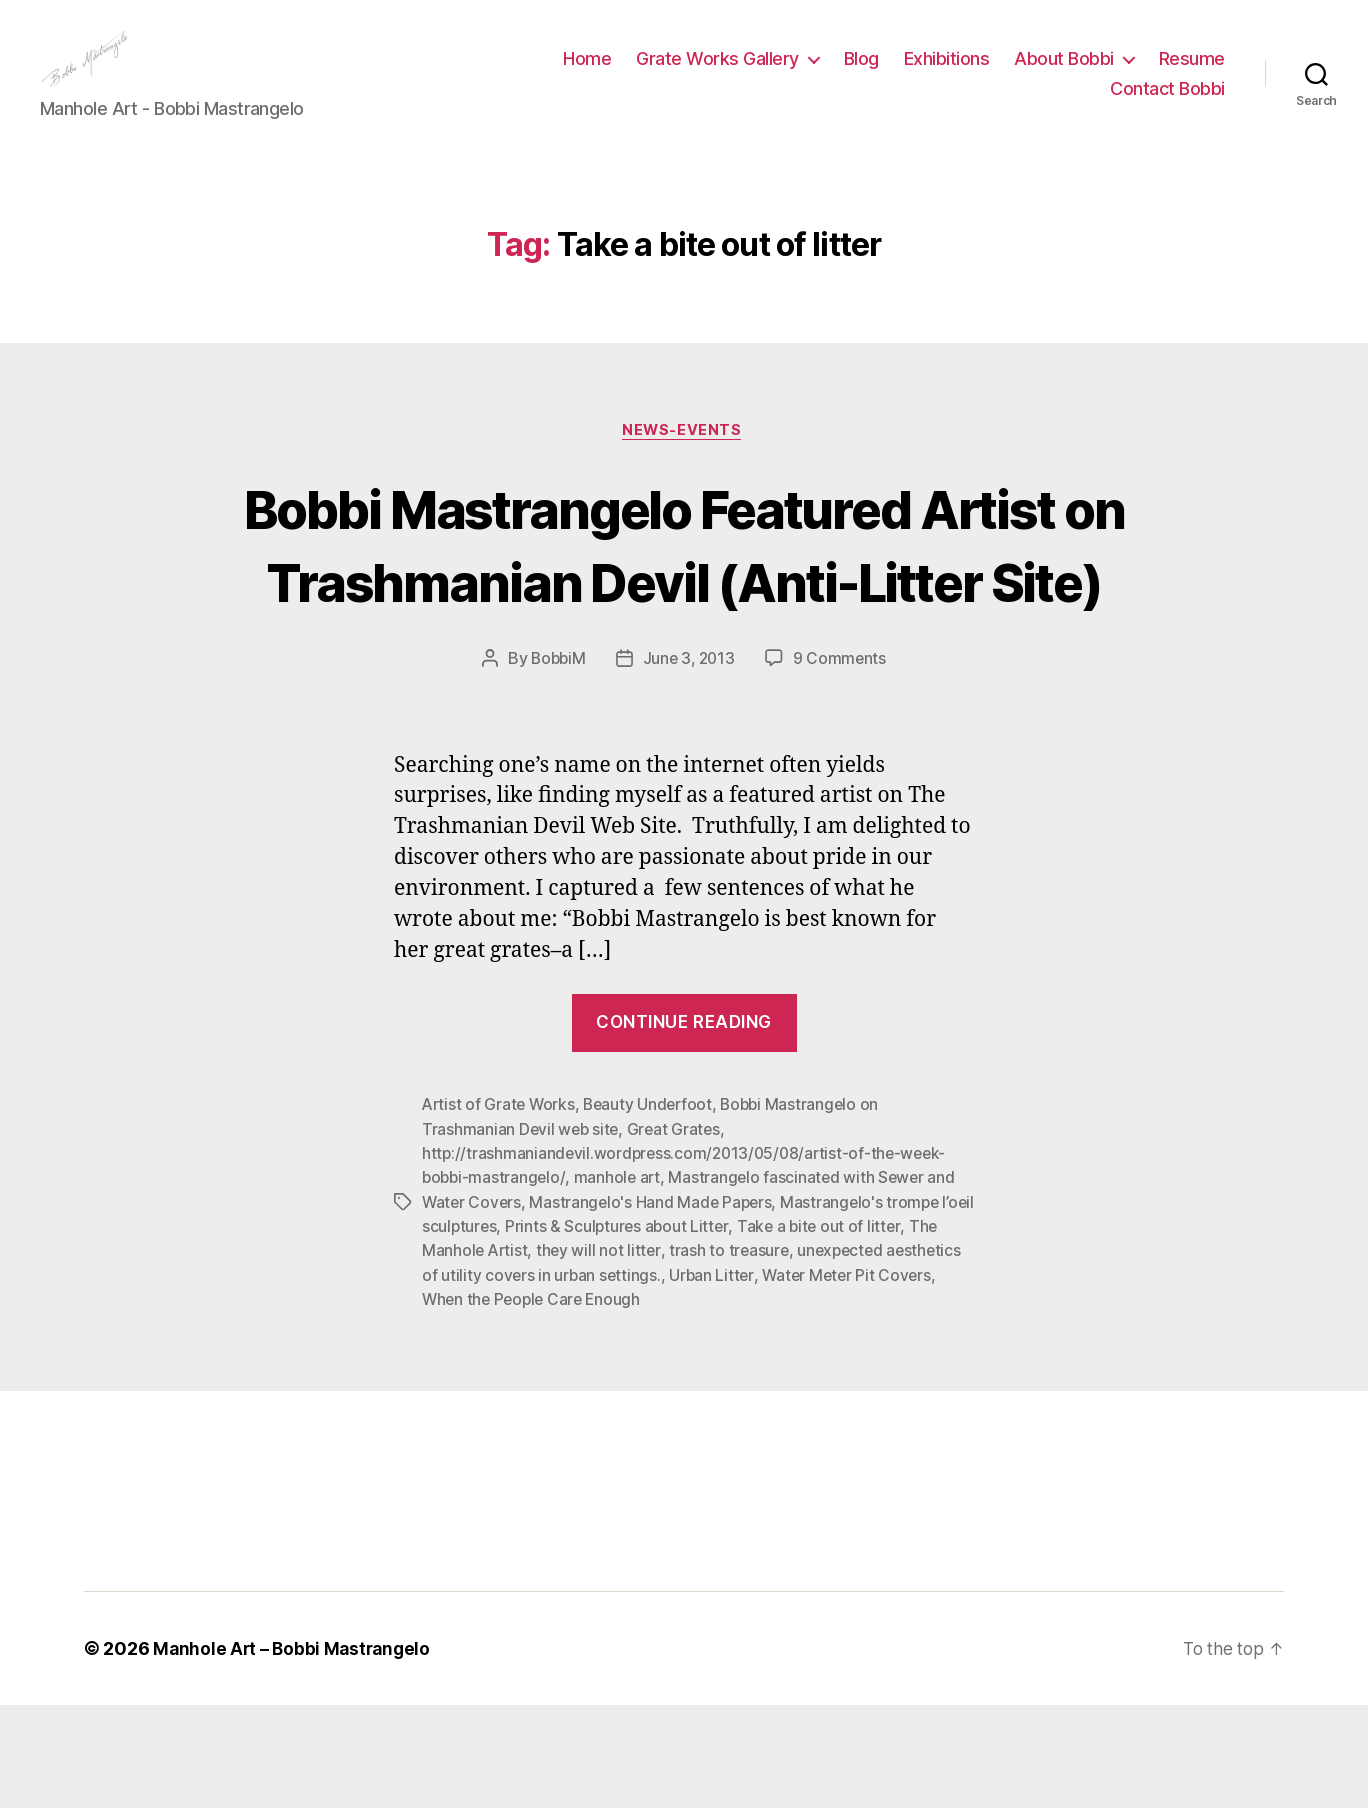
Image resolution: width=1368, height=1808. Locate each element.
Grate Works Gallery (717, 73)
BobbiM (555, 764)
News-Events (684, 462)
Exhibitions (947, 73)
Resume (1192, 73)
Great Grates (677, 1234)
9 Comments (843, 764)
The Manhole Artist (492, 1354)
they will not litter (635, 1354)
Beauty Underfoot (653, 1210)
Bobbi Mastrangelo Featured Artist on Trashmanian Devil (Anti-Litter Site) (684, 611)
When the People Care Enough (597, 1402)
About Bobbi (1064, 73)
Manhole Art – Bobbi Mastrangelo (295, 1751)
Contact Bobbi (1167, 103)
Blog (861, 73)
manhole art (621, 1282)
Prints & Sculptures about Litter (656, 1330)
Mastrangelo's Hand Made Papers (655, 1306)
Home (587, 73)
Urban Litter (795, 1378)
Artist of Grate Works (500, 1210)
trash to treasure (766, 1354)
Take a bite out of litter (861, 1330)
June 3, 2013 (690, 764)
